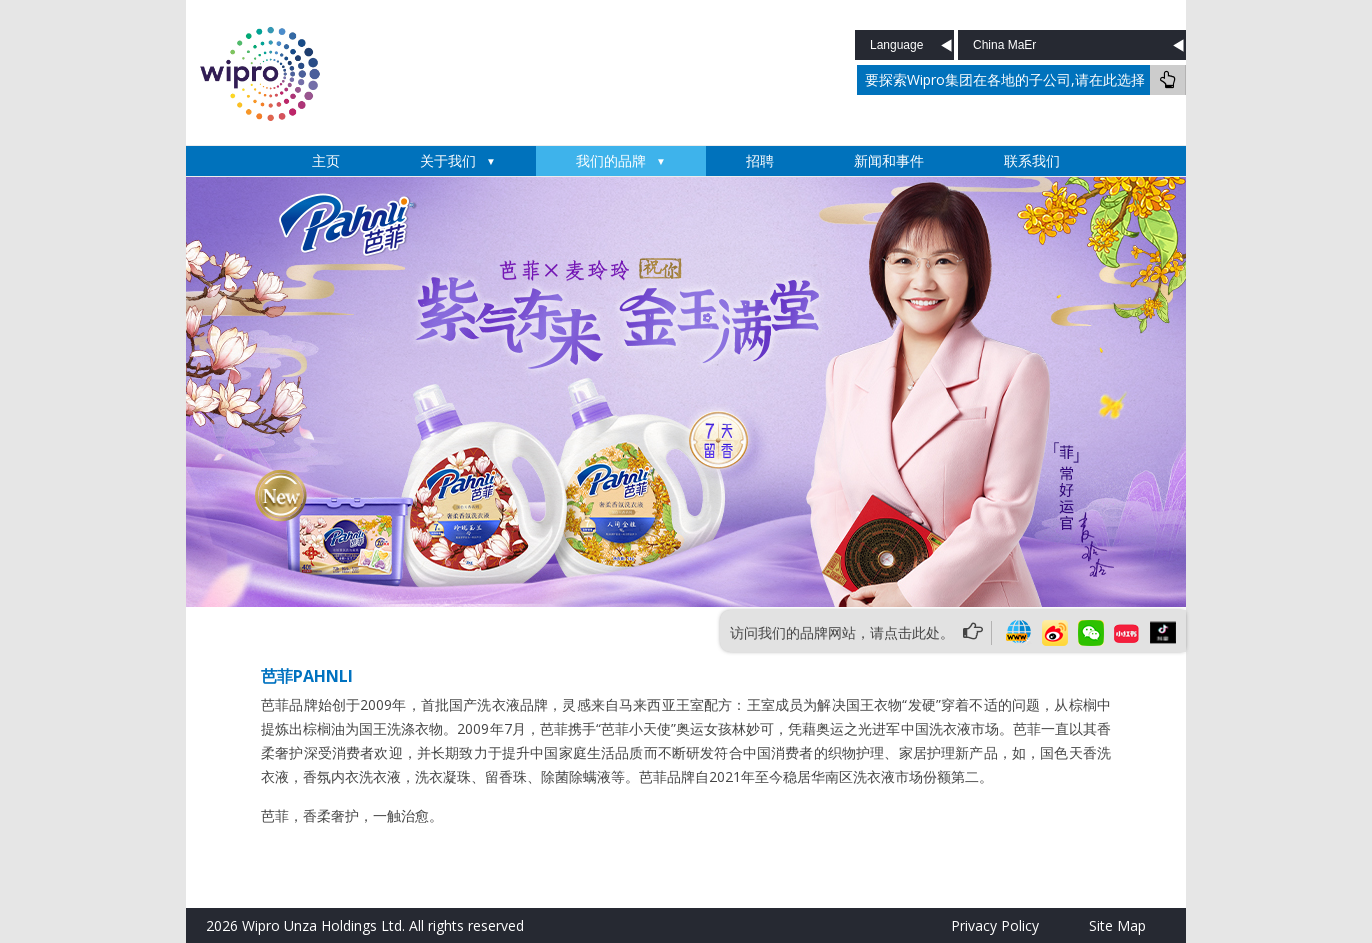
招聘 (760, 160)
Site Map (1117, 925)
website (1019, 633)
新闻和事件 (889, 160)
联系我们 (1032, 160)
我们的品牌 (611, 160)
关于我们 (448, 160)
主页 (326, 160)
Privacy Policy (995, 925)
